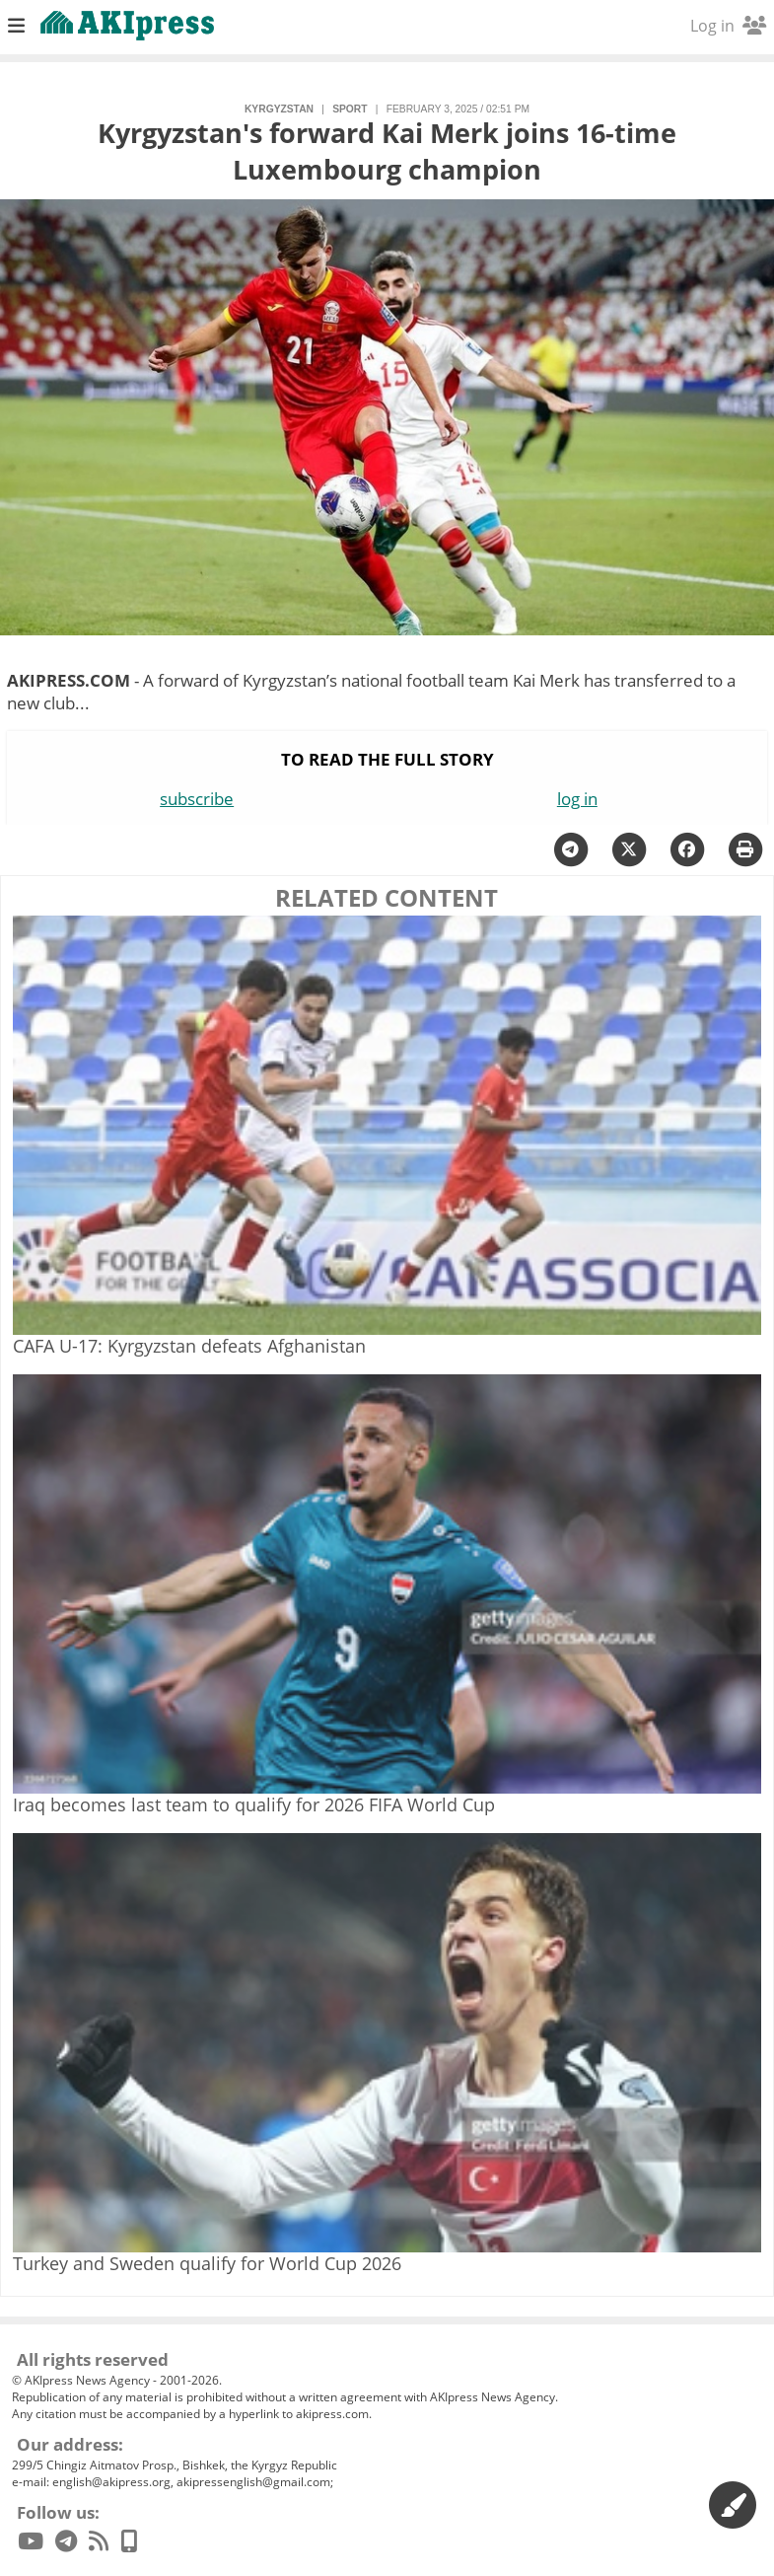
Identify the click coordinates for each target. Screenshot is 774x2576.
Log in (728, 26)
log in (577, 798)
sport (349, 109)
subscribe (197, 798)
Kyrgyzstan (279, 109)
